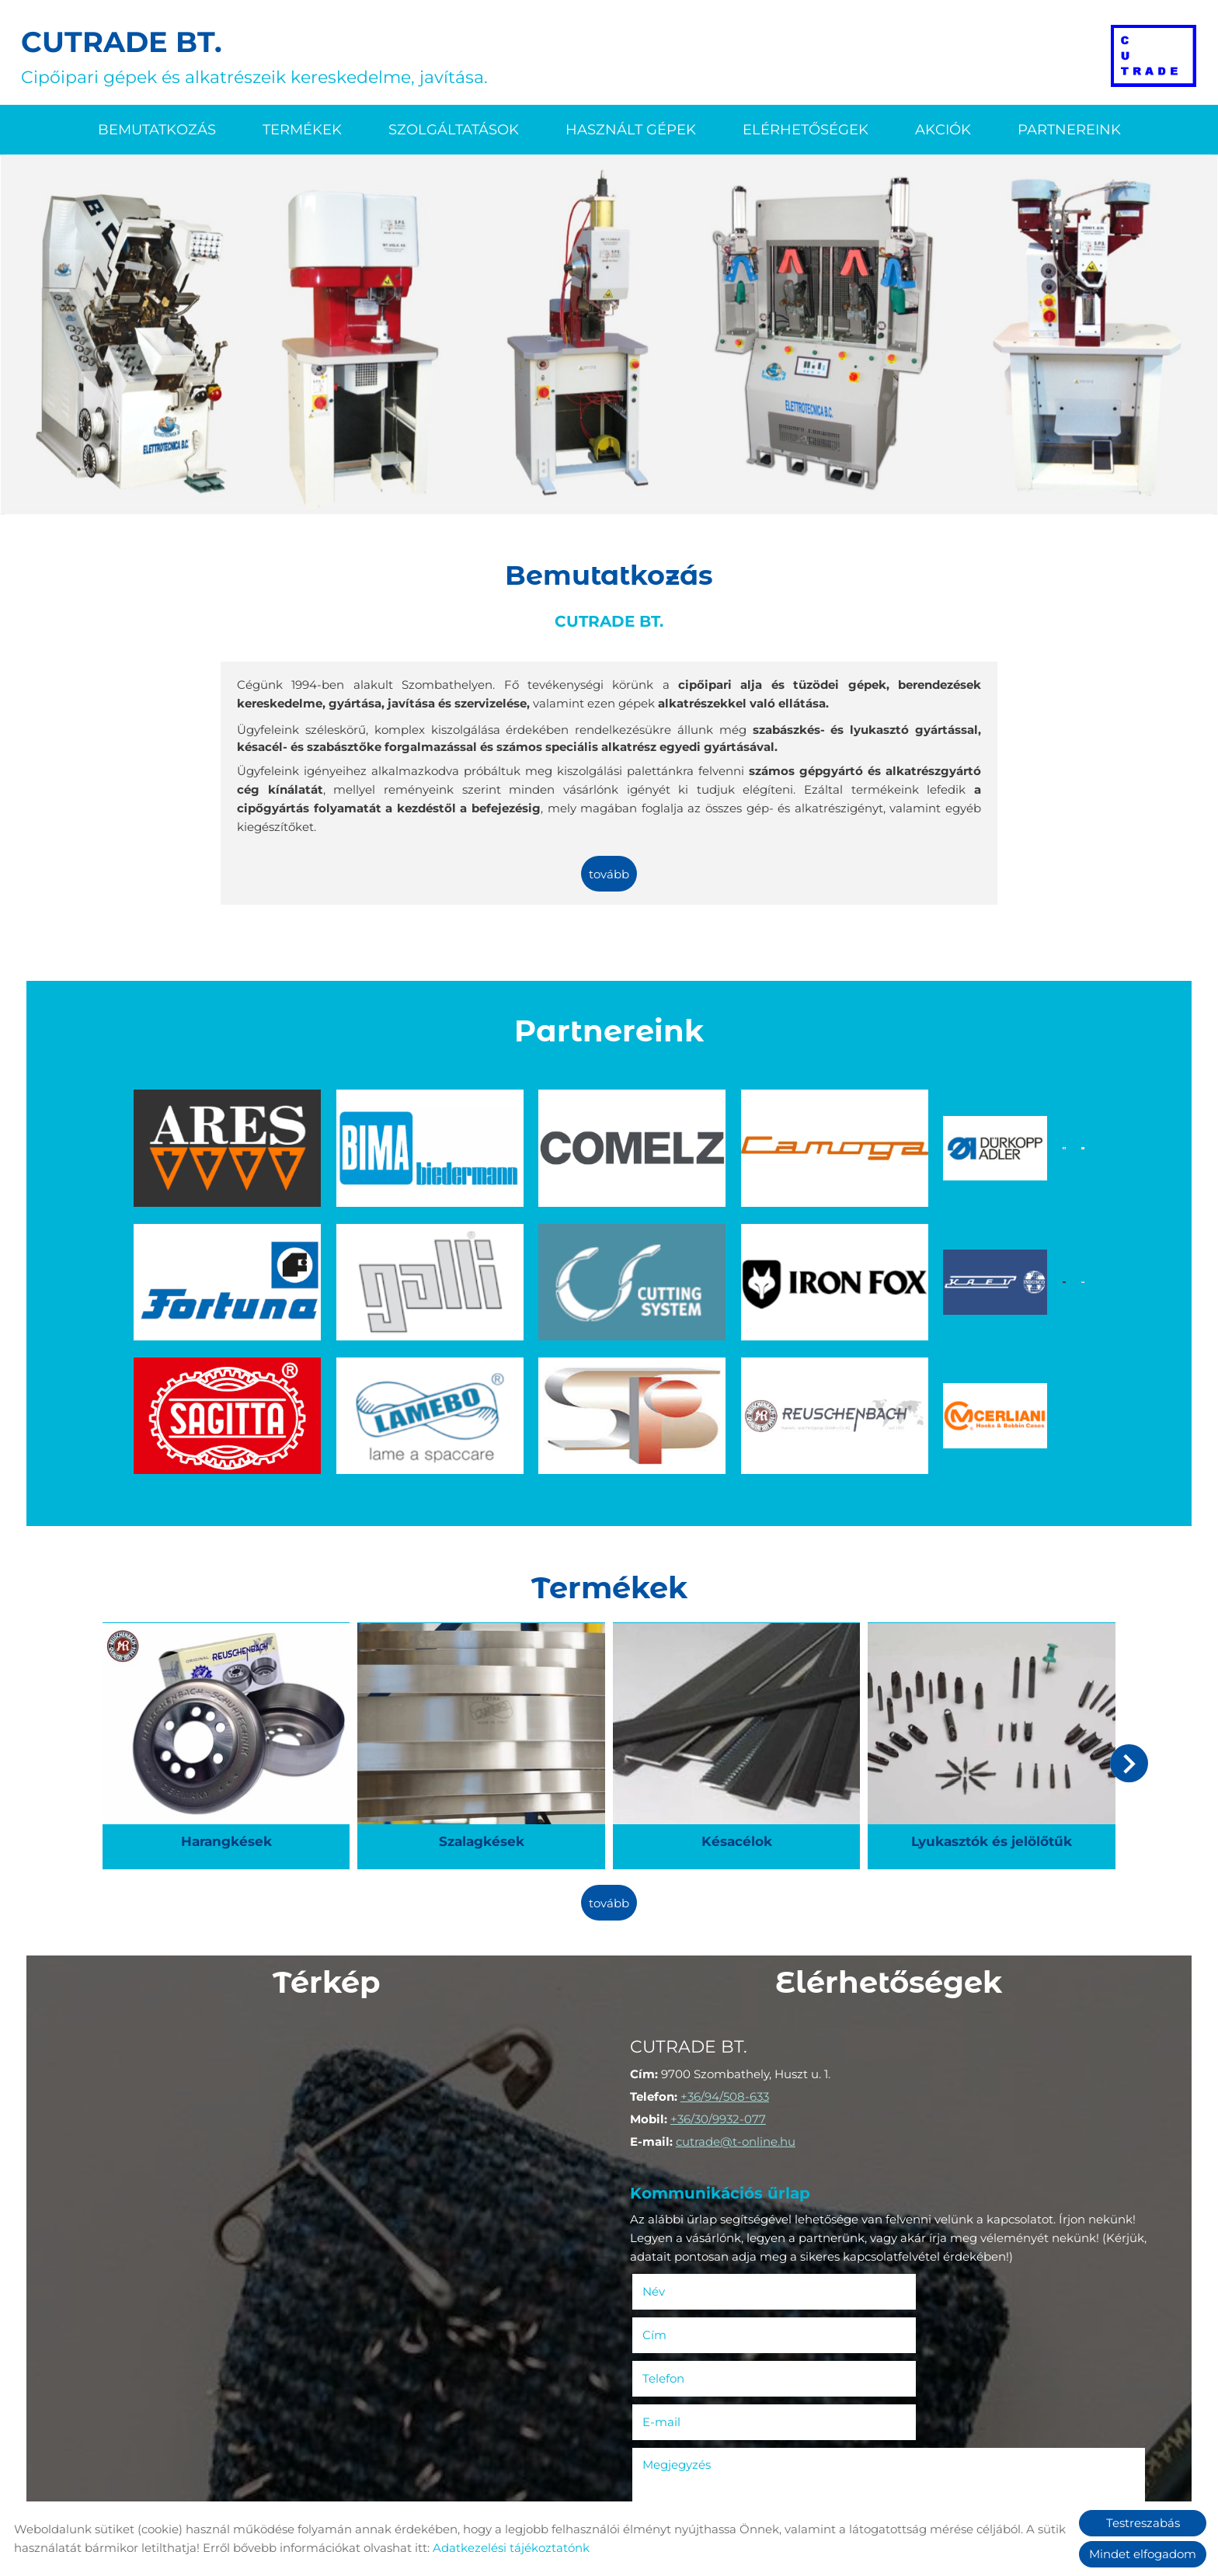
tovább (609, 874)
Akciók (943, 128)
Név (679, 2160)
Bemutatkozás (157, 128)
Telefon (689, 2203)
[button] (1126, 1638)
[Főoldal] (1152, 56)
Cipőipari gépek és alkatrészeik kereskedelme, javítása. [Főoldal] (256, 56)
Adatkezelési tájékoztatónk (511, 2547)
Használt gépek (631, 128)
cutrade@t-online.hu (738, 2011)
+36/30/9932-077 (720, 1989)
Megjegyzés (679, 2246)
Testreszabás (1143, 2522)
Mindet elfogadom (1142, 2553)
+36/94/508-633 (727, 1966)
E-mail (943, 2203)
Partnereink (1069, 128)
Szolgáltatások (453, 128)
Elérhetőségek (805, 128)
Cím (913, 2160)
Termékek (302, 128)
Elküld (658, 2464)
